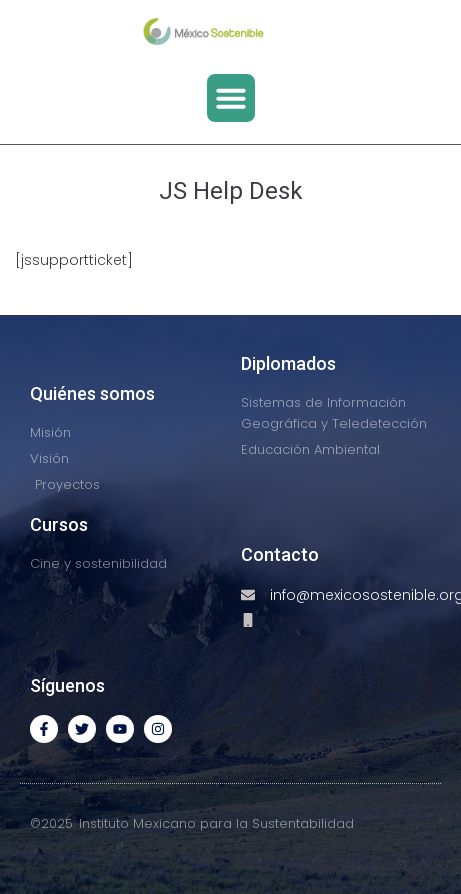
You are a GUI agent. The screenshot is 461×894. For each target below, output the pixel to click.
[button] (231, 98)
